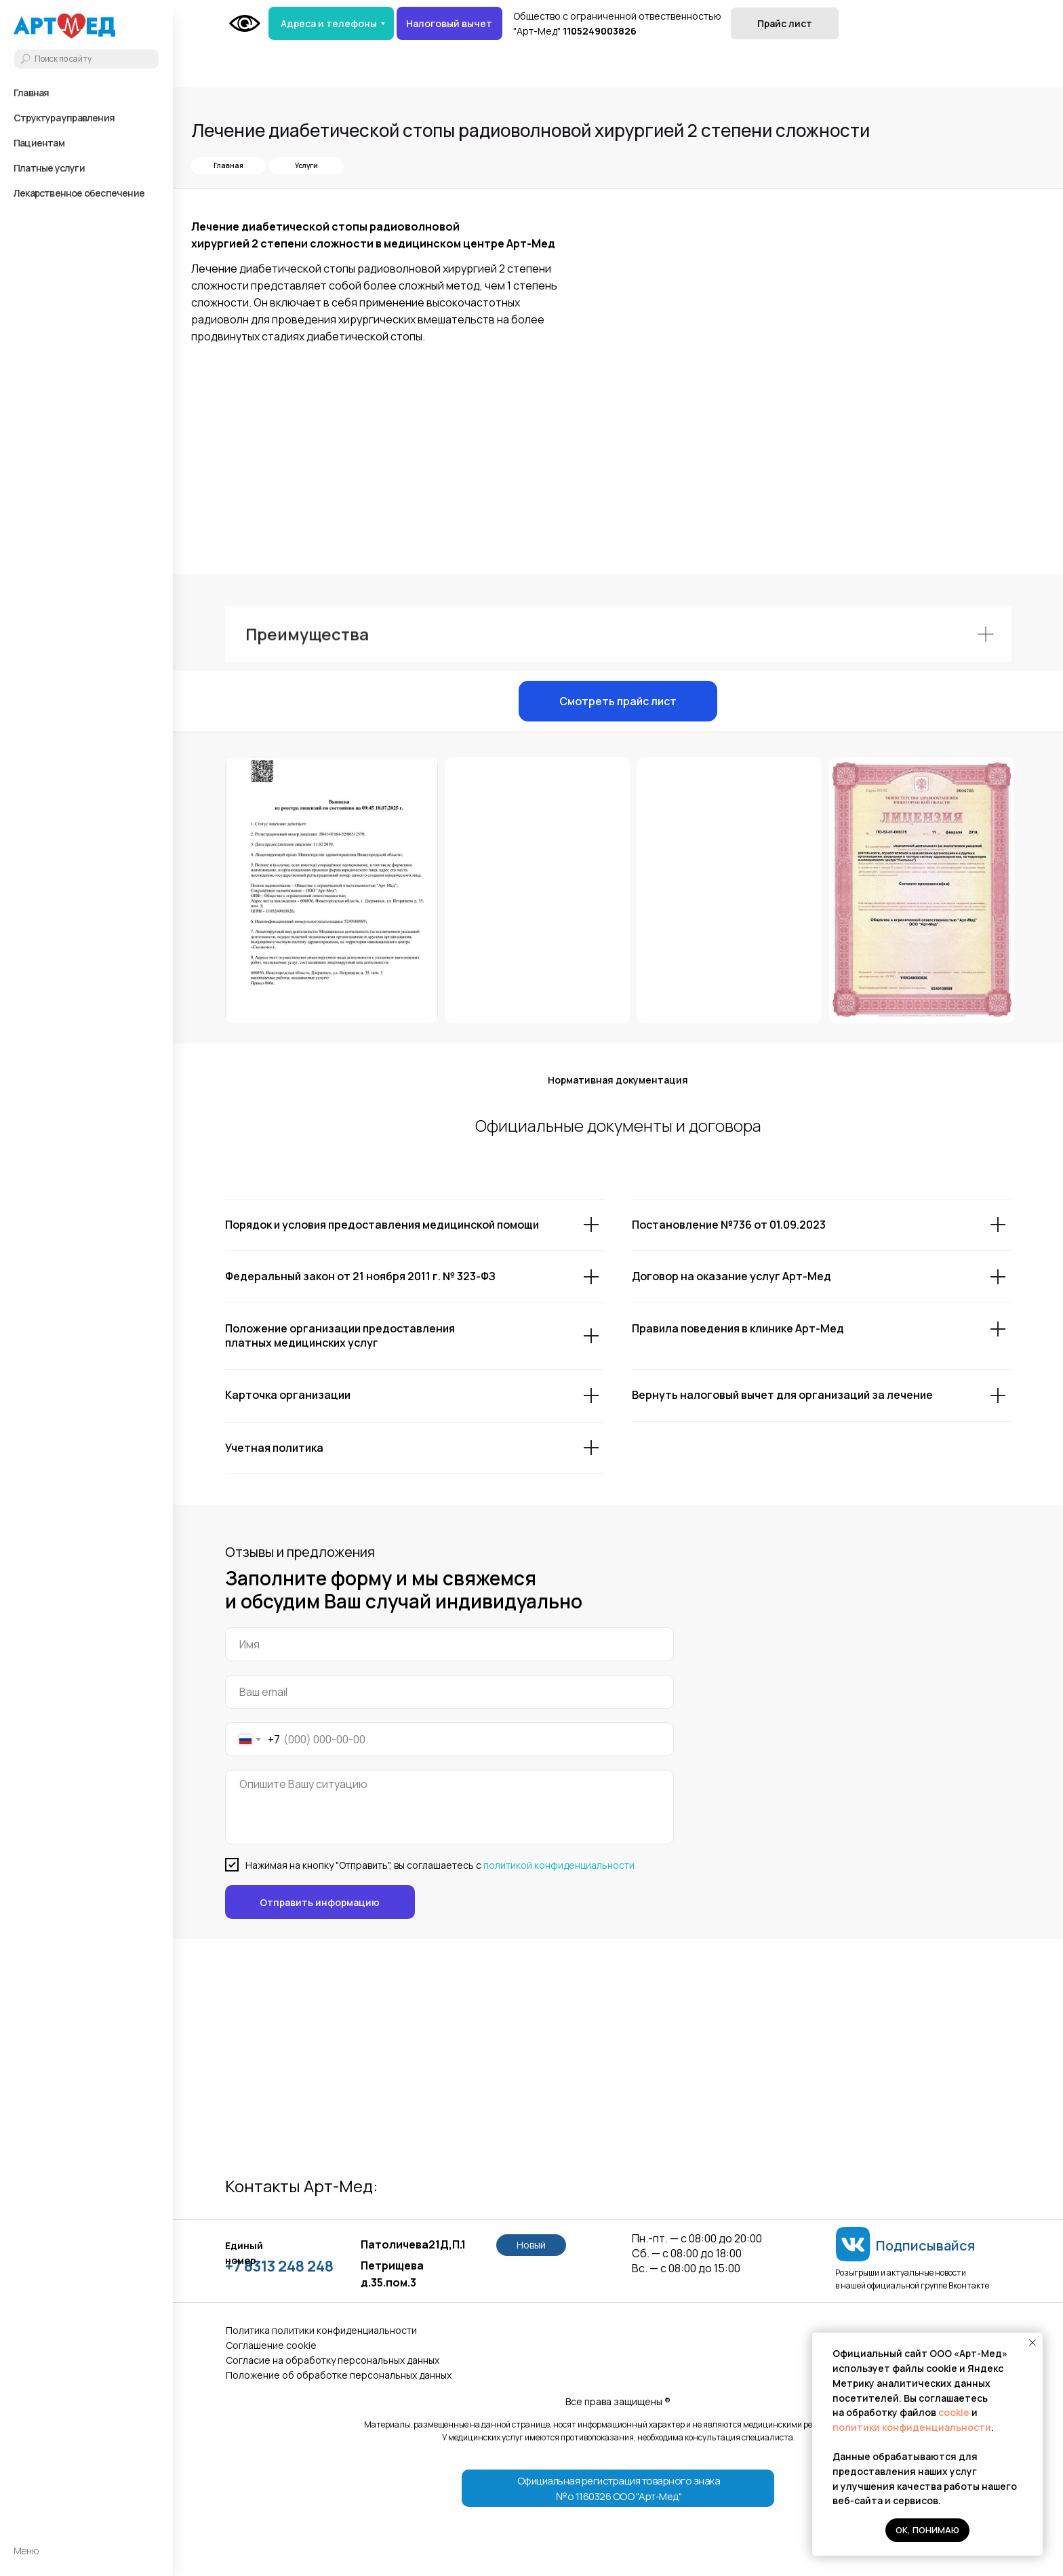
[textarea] (449, 1807)
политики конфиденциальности (912, 2427)
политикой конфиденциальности (559, 1865)
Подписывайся (925, 2245)
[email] (449, 1692)
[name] (449, 1644)
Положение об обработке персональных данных (339, 2375)
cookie (954, 2412)
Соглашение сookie (271, 2345)
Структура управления (64, 117)
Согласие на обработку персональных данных (332, 2360)
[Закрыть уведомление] (1032, 2343)
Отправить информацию (320, 1902)
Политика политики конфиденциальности (321, 2330)
